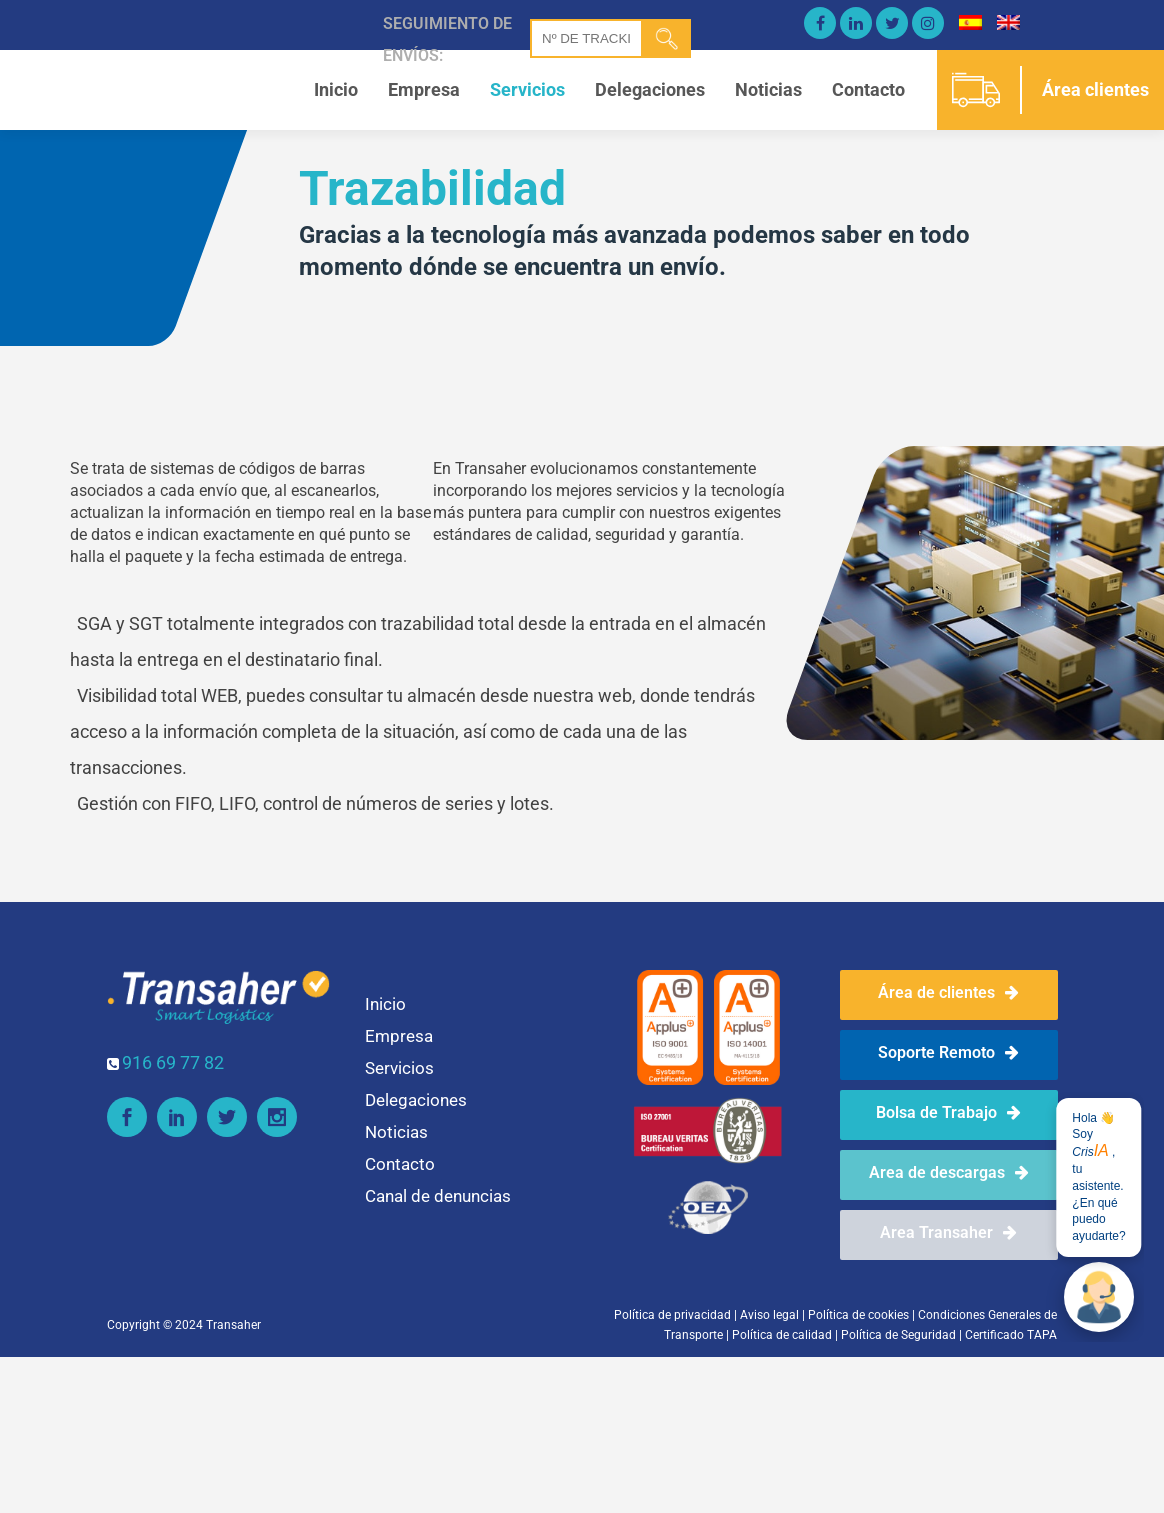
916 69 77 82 (173, 1062)
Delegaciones (650, 89)
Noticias (768, 89)
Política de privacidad (672, 1315)
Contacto (868, 89)
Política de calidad (782, 1335)
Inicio (336, 89)
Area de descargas (949, 1172)
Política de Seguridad (898, 1335)
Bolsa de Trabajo (948, 1112)
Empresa (424, 89)
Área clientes (1095, 89)
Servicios (527, 89)
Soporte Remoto (948, 1052)
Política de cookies (858, 1315)
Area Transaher (948, 1232)
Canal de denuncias (438, 1196)
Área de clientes (948, 992)
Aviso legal (769, 1315)
